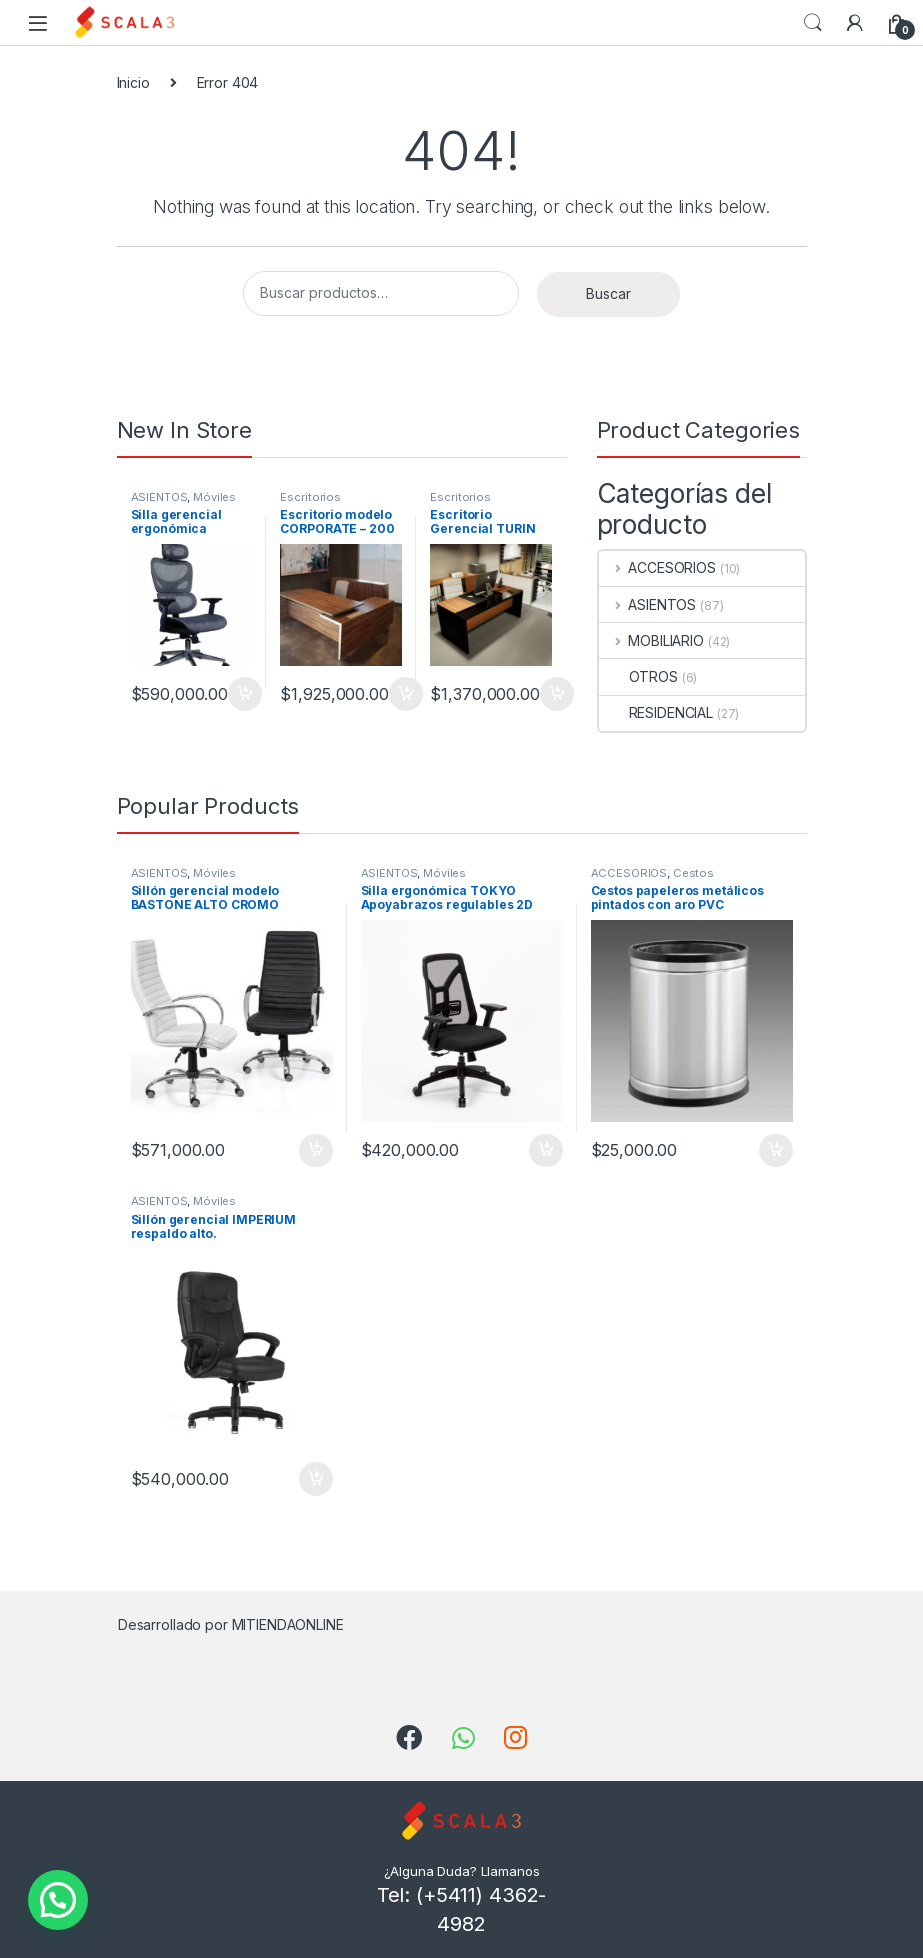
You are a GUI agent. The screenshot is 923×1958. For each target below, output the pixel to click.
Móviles (214, 497)
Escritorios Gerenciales (313, 503)
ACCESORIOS (657, 567)
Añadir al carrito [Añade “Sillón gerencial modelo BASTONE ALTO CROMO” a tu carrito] (316, 1151)
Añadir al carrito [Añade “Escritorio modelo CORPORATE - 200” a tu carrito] (406, 694)
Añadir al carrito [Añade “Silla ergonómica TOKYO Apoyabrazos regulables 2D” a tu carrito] (546, 1151)
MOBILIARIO (651, 640)
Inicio (133, 82)
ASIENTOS (159, 497)
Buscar (608, 293)
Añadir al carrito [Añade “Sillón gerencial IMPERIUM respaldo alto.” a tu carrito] (316, 1479)
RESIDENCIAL (656, 712)
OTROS (638, 676)
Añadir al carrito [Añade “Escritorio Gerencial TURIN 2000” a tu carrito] (557, 694)
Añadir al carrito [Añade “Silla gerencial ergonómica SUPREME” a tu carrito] (245, 694)
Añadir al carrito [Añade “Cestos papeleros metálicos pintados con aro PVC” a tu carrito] (776, 1151)
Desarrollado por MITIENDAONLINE (231, 1624)
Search (813, 23)
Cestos (693, 873)
